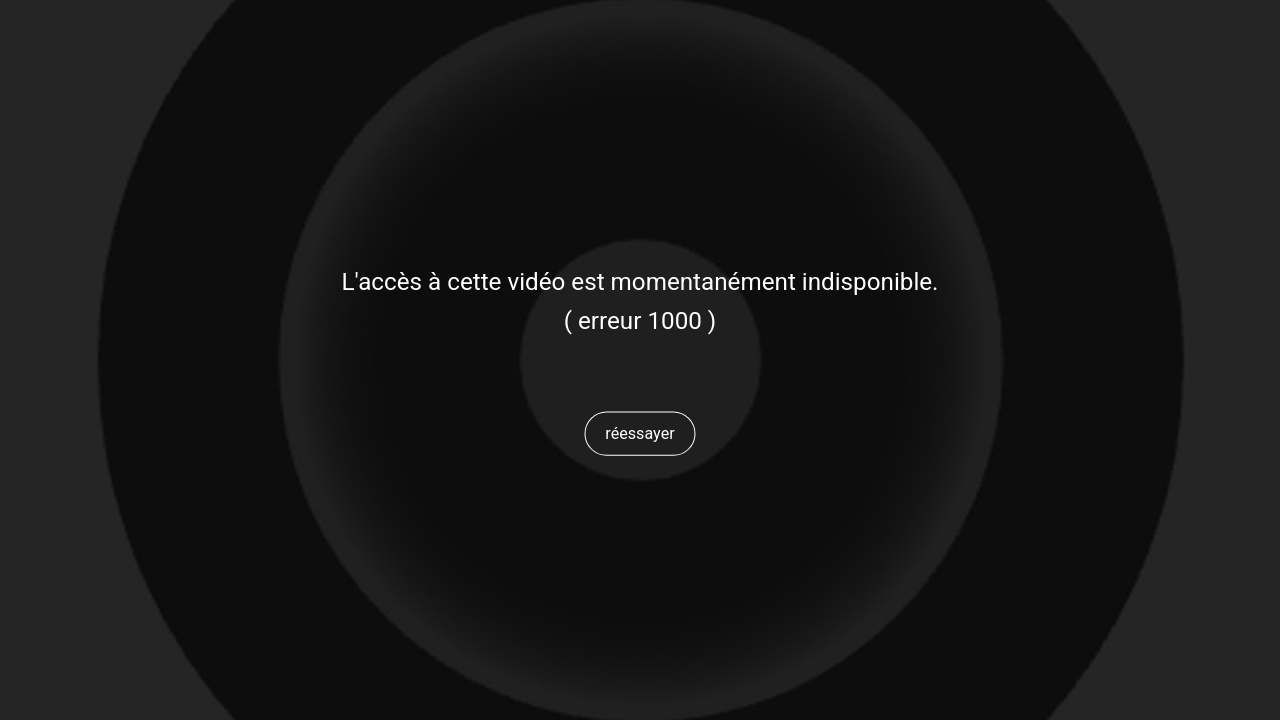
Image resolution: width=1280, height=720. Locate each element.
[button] (640, 433)
